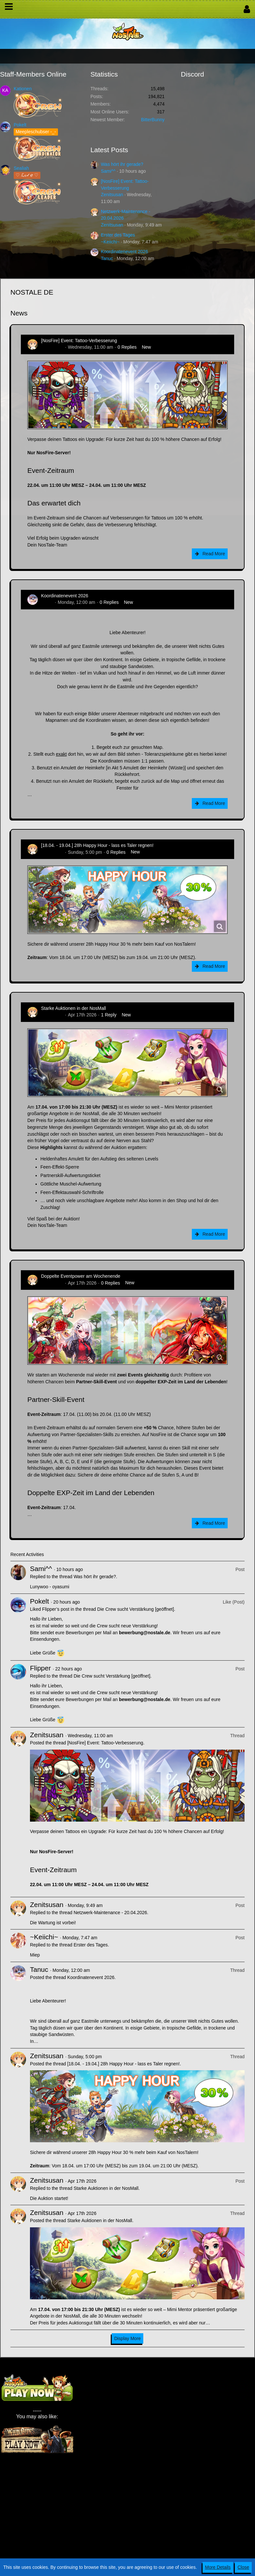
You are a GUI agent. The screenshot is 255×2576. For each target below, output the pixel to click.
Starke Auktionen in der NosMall (73, 1008)
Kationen (23, 88)
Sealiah (21, 168)
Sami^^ (108, 171)
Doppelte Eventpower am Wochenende (80, 1276)
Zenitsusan (112, 194)
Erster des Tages (118, 235)
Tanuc (107, 258)
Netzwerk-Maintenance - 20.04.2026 (110, 1912)
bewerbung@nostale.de (144, 1632)
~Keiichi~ (110, 241)
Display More (127, 2338)
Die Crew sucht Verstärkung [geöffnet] (135, 1609)
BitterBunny (152, 119)
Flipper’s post (55, 1609)
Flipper (40, 1668)
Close (243, 2567)
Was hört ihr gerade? (122, 164)
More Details (218, 2567)
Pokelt (20, 124)
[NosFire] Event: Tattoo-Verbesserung (79, 340)
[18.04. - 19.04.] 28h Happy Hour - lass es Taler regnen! (97, 845)
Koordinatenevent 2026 (124, 251)
